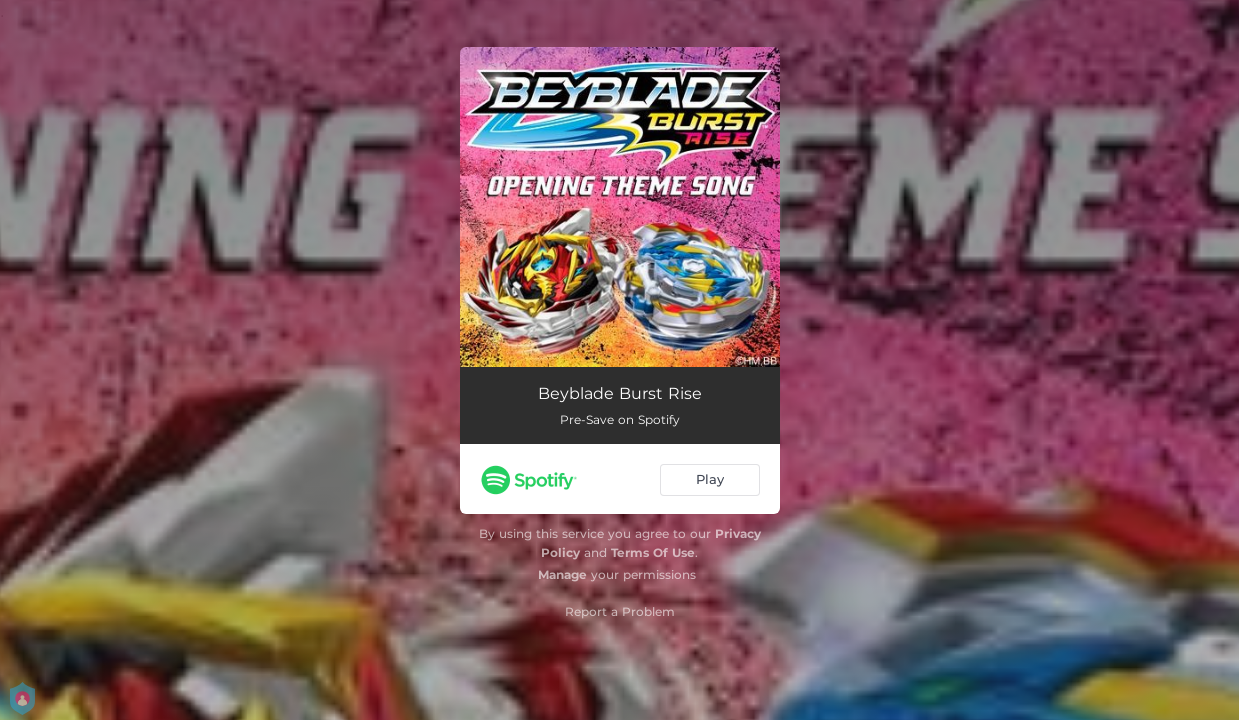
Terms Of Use (653, 552)
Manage (562, 574)
